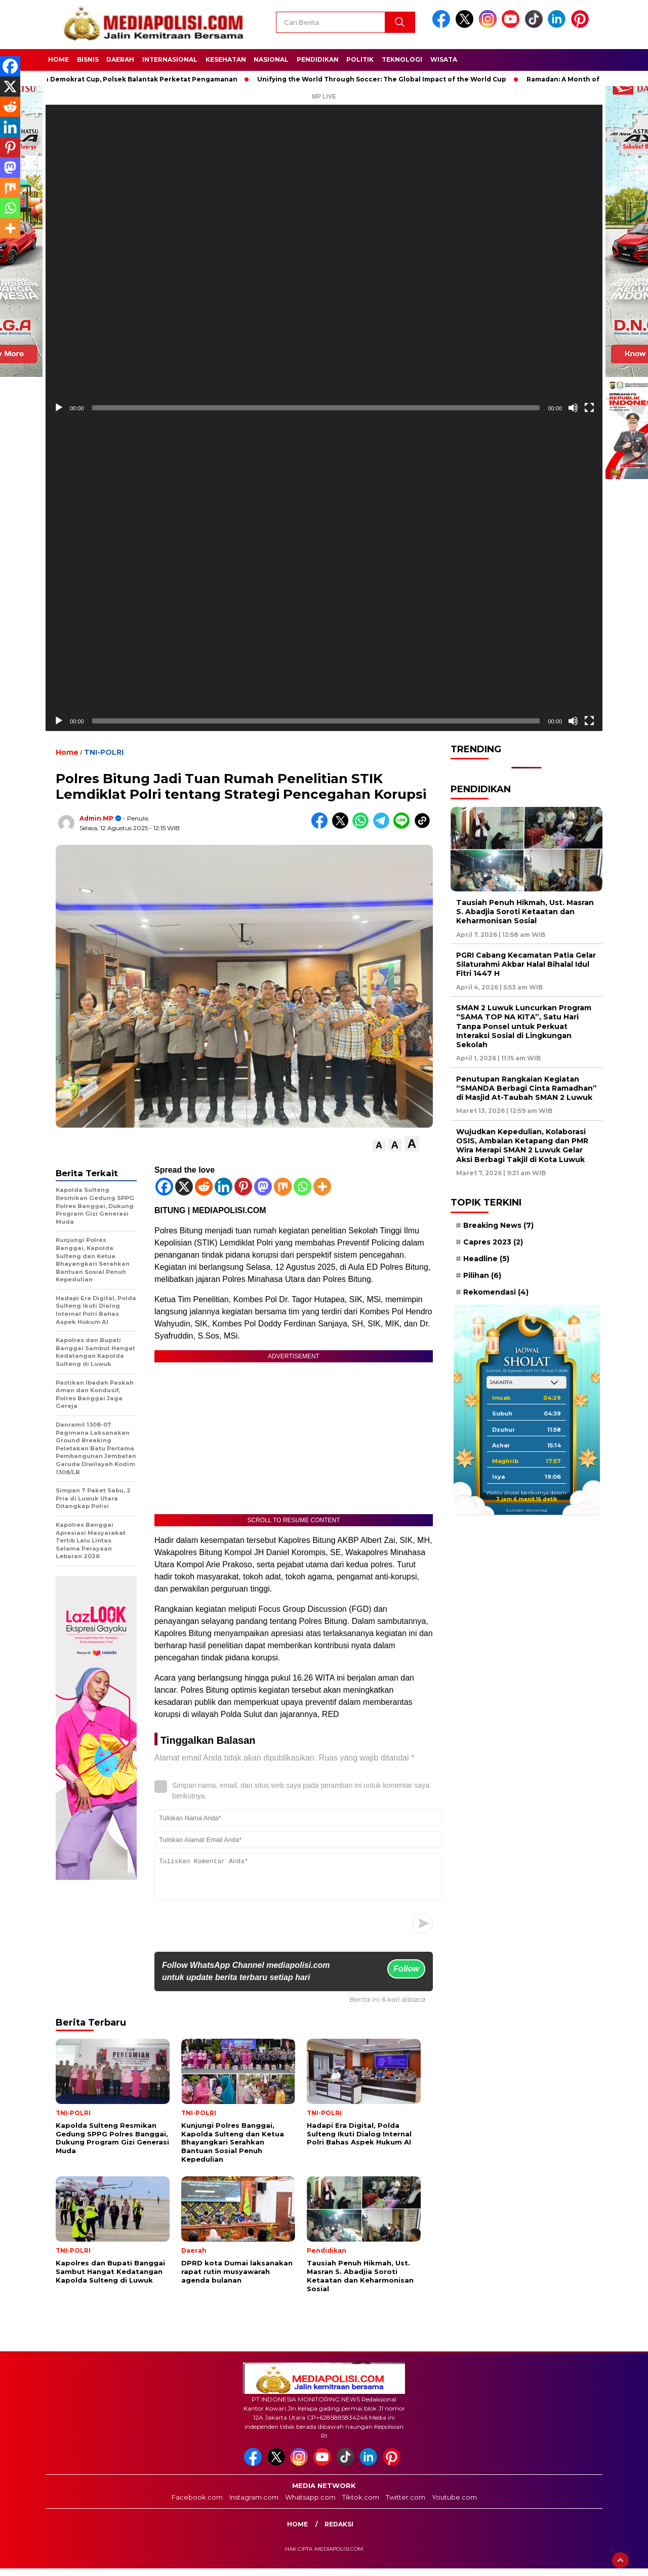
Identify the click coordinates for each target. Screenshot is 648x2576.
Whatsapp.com (310, 2505)
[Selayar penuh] (589, 408)
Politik (360, 59)
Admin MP (96, 818)
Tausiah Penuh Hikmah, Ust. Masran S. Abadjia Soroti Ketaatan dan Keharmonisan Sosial (525, 911)
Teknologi (402, 59)
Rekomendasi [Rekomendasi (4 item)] (496, 1292)
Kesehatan (226, 59)
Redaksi (339, 2532)
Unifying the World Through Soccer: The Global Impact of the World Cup (389, 79)
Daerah (120, 59)
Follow (406, 1976)
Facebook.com (197, 2505)
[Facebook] (164, 1186)
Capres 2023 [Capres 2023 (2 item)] (493, 1242)
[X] (184, 1186)
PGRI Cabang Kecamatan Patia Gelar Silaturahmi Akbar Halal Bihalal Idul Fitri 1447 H (526, 964)
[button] (379, 1145)
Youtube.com (454, 2505)
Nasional (271, 59)
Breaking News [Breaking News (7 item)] (498, 1225)
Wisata (443, 59)
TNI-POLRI (104, 752)
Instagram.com (253, 2505)
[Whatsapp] (302, 1186)
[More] (322, 1186)
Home (58, 59)
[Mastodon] (263, 1186)
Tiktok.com (360, 2505)
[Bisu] (573, 408)
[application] (324, 261)
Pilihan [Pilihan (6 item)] (482, 1275)
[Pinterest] (243, 1186)
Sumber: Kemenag (526, 1510)
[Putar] (59, 408)
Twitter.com (405, 2505)
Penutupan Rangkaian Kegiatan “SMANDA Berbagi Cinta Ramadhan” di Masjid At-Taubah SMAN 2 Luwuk (526, 1088)
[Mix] (283, 1186)
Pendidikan (318, 59)
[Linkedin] (223, 1186)
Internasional (169, 59)
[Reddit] (204, 1186)
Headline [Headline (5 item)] (486, 1258)
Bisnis (88, 59)
